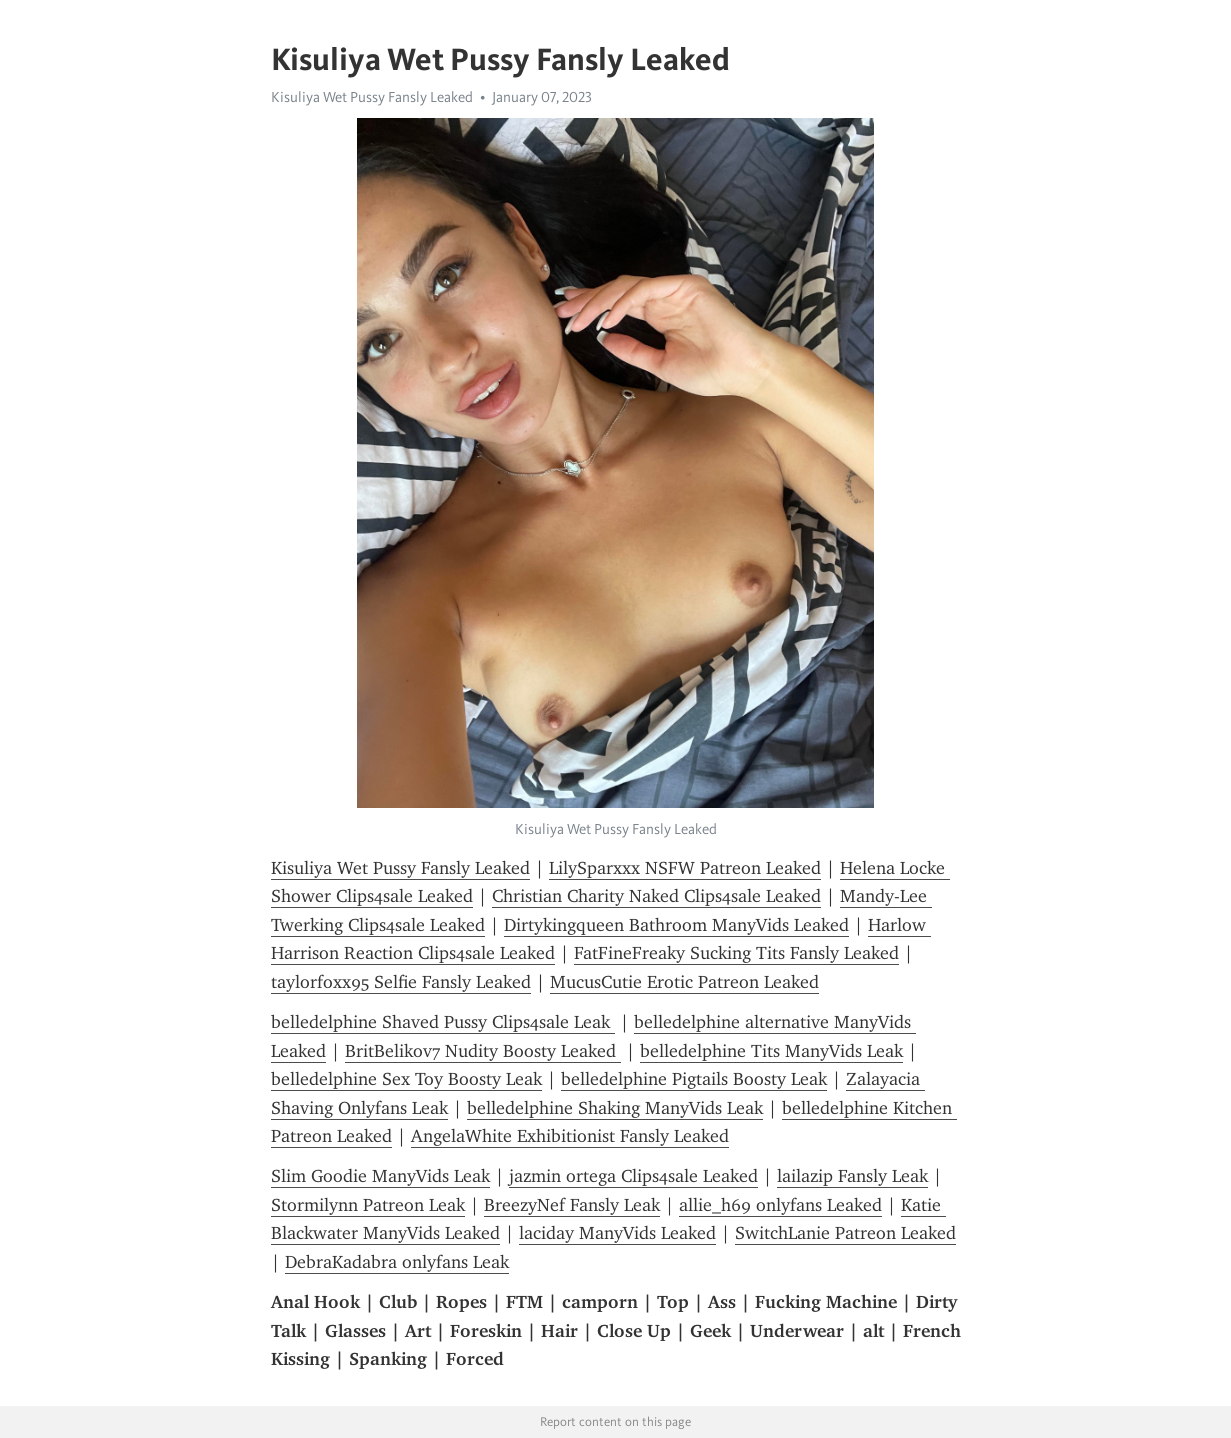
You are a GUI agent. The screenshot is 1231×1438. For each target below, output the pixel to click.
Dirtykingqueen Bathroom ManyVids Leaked (676, 925)
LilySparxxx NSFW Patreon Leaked (685, 868)
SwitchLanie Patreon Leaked (845, 1233)
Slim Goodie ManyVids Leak (380, 1176)
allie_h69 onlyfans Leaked (780, 1205)
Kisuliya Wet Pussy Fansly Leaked (372, 97)
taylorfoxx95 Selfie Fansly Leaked (401, 982)
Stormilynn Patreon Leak (368, 1205)
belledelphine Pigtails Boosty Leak (694, 1079)
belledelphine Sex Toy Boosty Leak (406, 1079)
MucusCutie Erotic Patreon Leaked (684, 982)
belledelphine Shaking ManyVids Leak (615, 1108)
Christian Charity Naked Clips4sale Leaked (656, 896)
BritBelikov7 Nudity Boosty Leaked (483, 1051)
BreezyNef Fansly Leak (572, 1205)
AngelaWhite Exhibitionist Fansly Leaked (570, 1136)
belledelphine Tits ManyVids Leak (771, 1051)
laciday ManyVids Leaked (617, 1233)
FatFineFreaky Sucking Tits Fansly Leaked (736, 953)
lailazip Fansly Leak (852, 1176)
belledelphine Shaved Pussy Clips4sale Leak (443, 1022)
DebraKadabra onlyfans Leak (397, 1262)
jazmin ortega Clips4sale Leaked (633, 1176)
